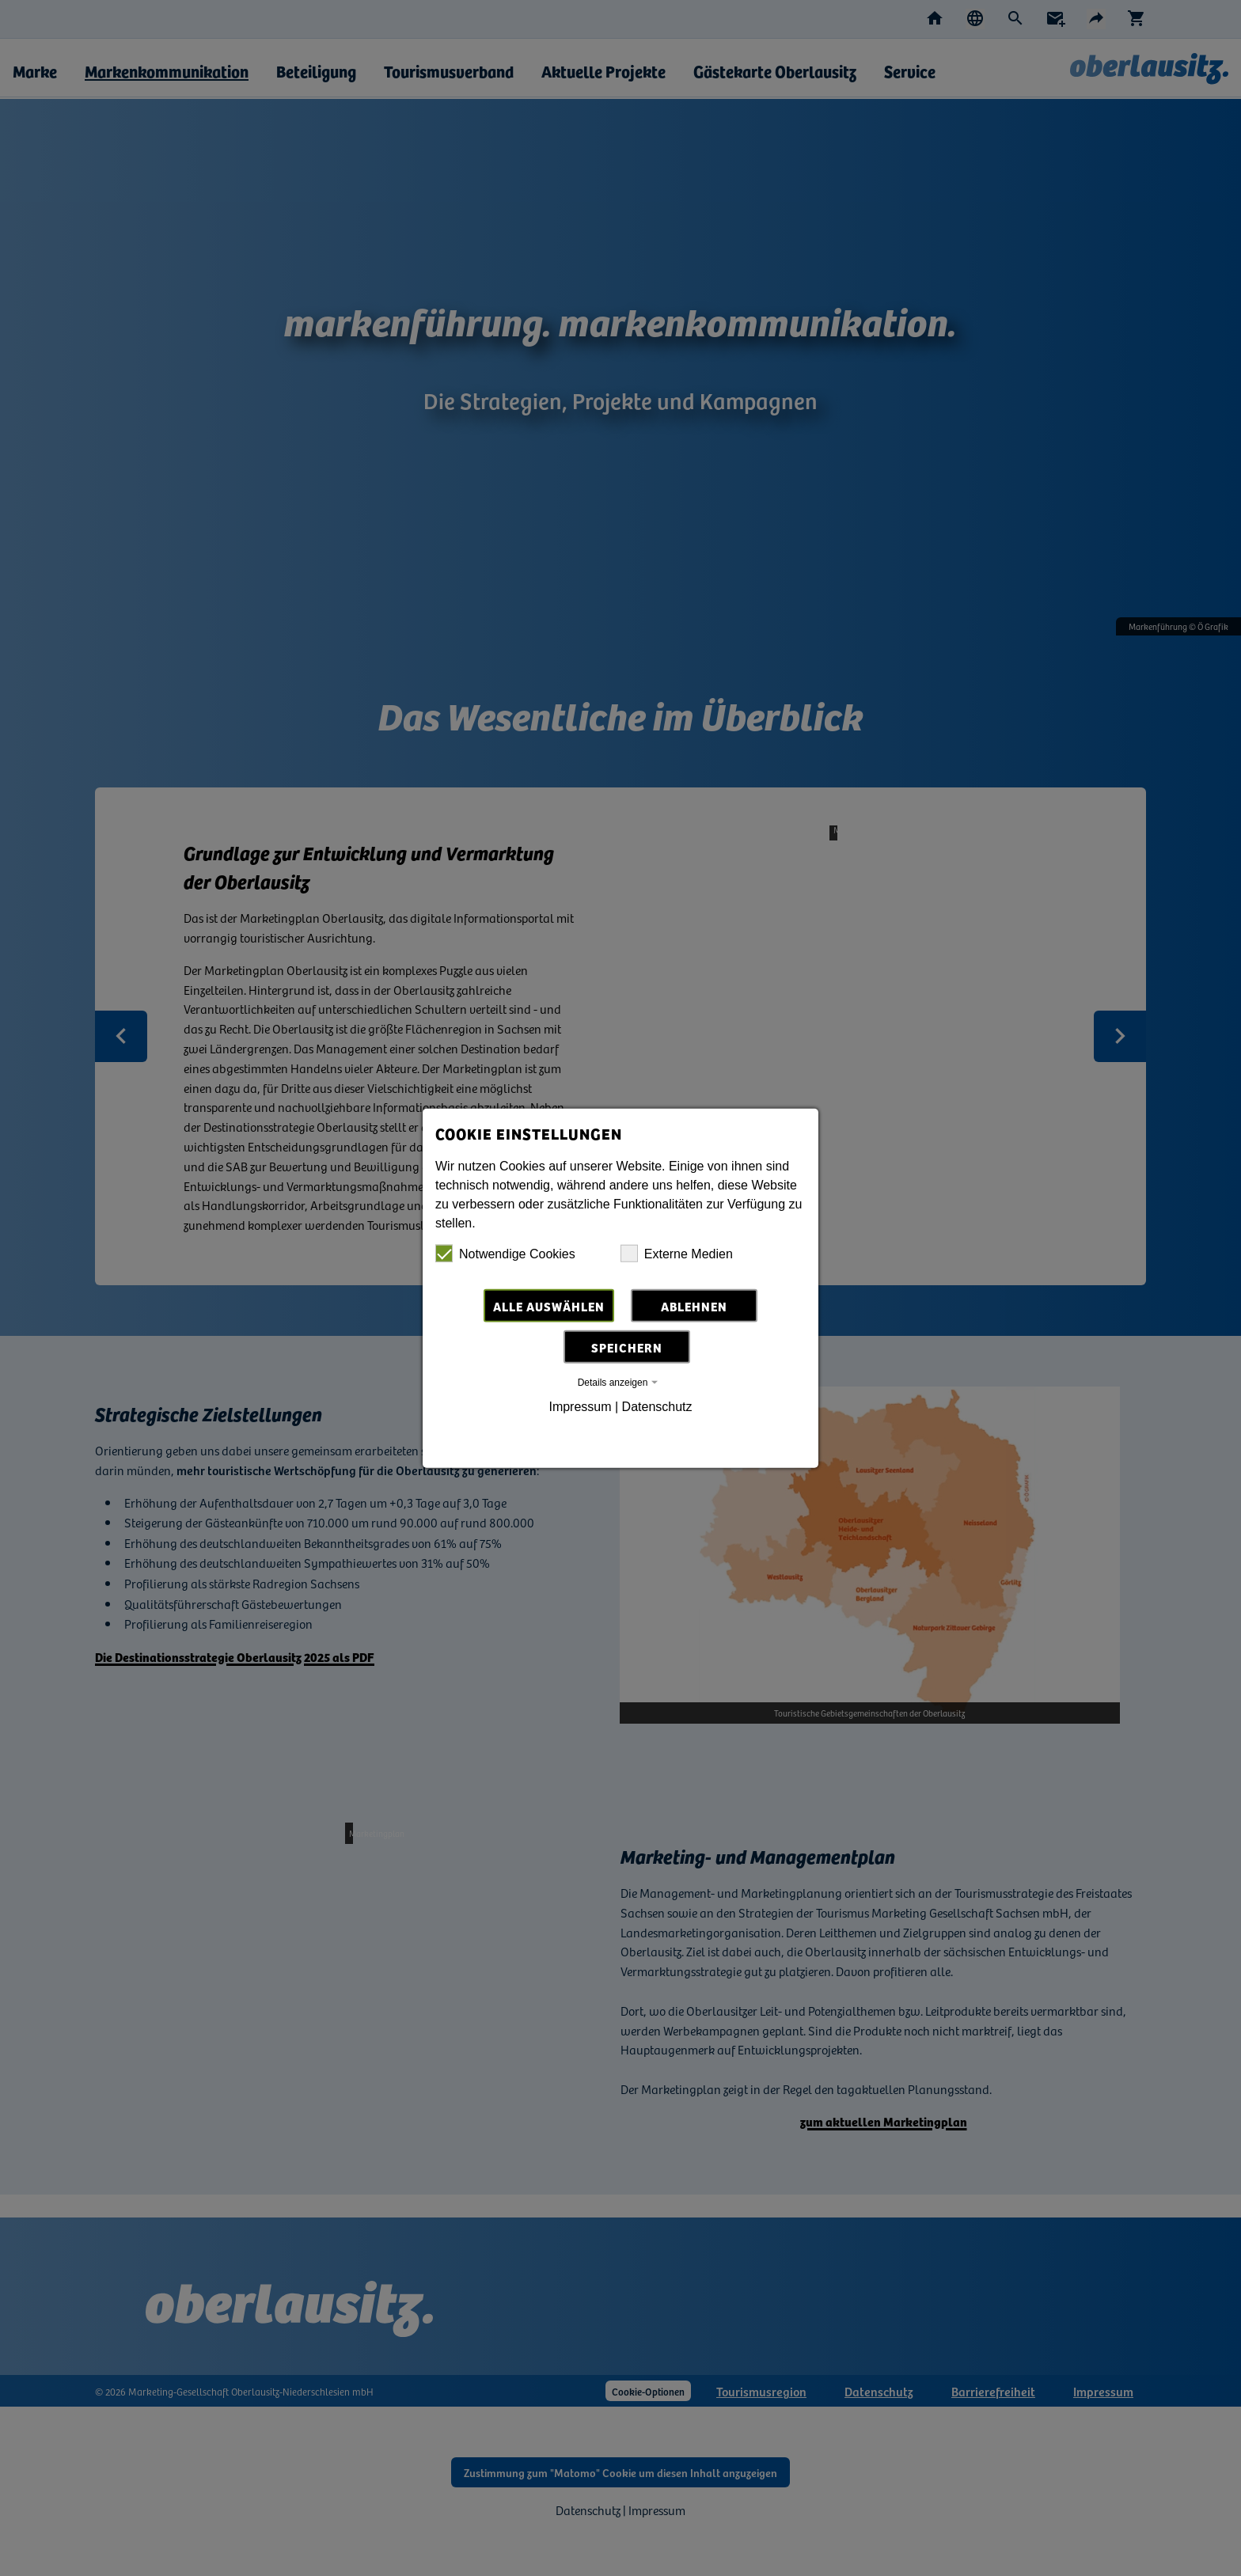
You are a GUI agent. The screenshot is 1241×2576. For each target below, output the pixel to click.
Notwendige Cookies (505, 1255)
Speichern (626, 1348)
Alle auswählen (549, 1307)
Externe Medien (676, 1255)
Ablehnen (694, 1307)
